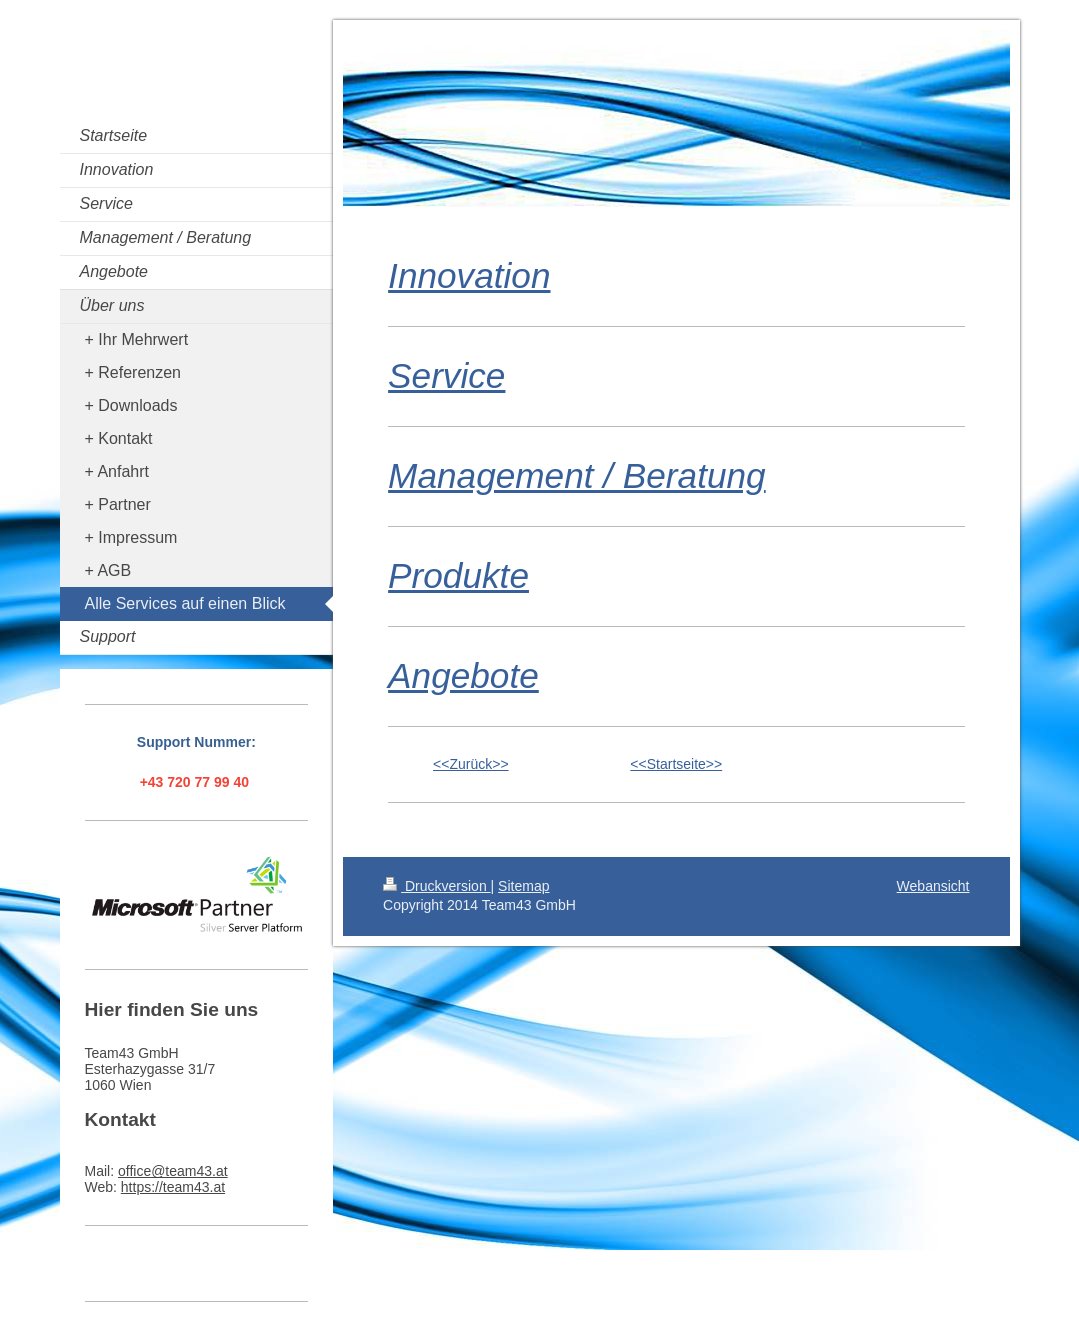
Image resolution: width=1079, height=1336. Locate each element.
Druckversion (436, 886)
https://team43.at (173, 1187)
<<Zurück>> (471, 764)
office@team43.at (173, 1171)
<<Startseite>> (676, 764)
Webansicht (933, 886)
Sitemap (523, 886)
